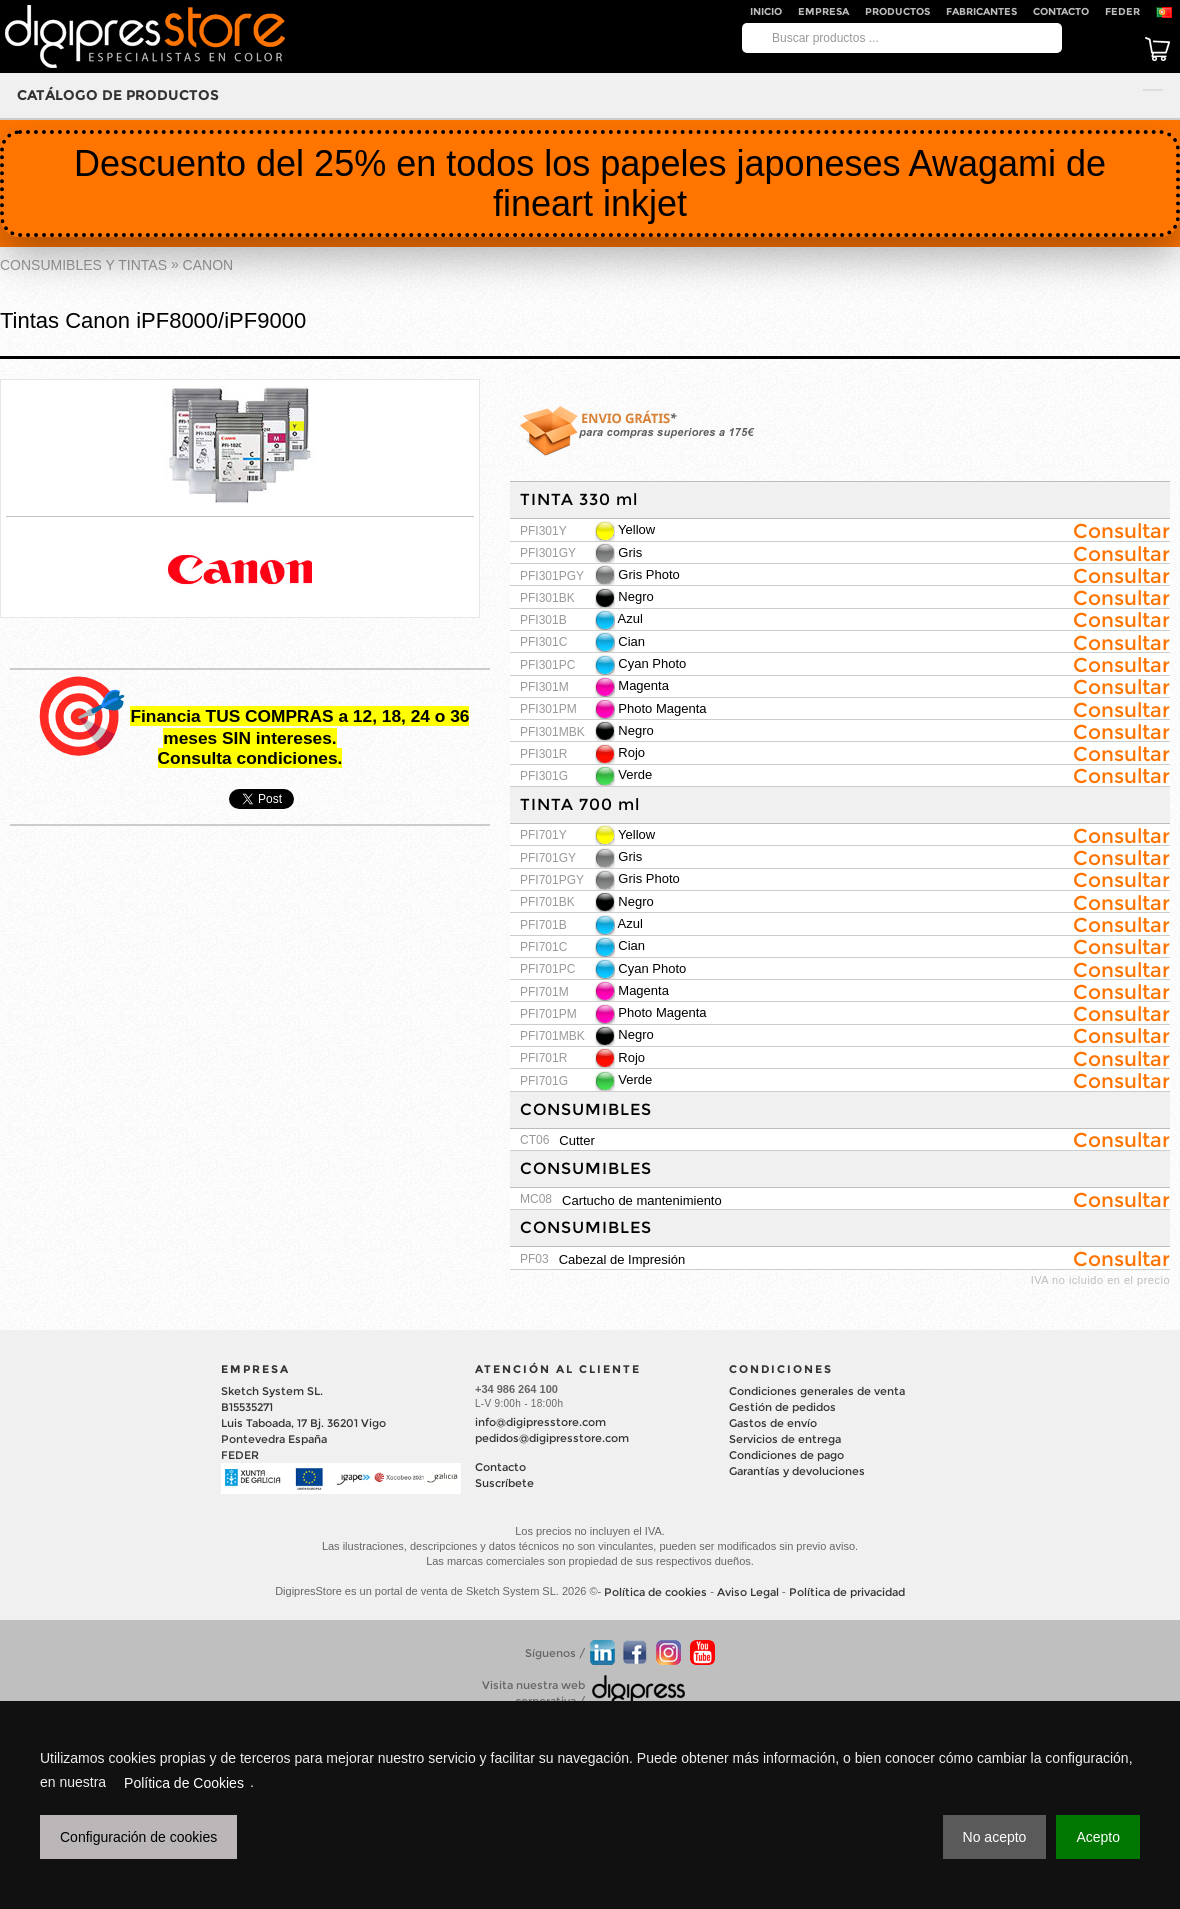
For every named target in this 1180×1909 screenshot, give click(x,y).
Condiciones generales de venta (817, 1391)
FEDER (1122, 11)
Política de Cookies (184, 1783)
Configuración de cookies (138, 1837)
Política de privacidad (847, 1592)
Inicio (766, 11)
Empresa (823, 11)
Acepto (1098, 1837)
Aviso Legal (748, 1592)
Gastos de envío (773, 1423)
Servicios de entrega (785, 1439)
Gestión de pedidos (782, 1407)
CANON (208, 265)
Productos (897, 11)
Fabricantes (981, 11)
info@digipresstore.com (540, 1422)
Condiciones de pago (786, 1455)
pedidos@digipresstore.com (552, 1438)
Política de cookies (655, 1592)
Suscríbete (504, 1483)
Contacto (1061, 11)
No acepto (995, 1837)
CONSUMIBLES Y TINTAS (83, 265)
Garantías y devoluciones (797, 1471)
